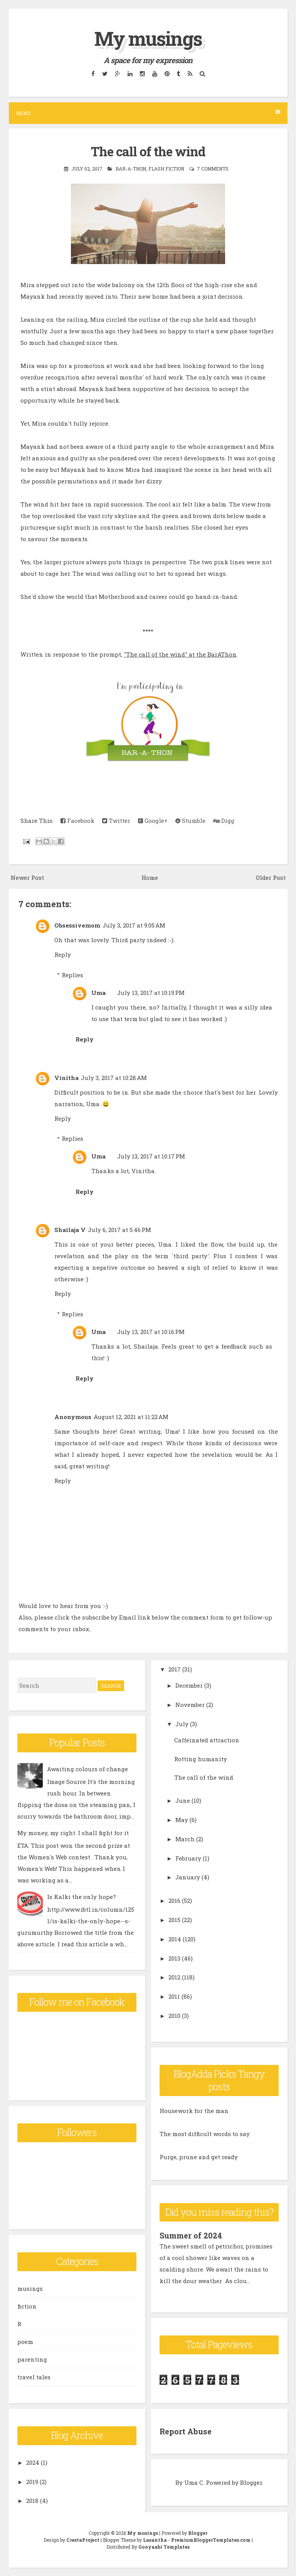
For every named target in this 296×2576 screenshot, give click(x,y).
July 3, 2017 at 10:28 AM (114, 1078)
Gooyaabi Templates (164, 2547)
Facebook (77, 820)
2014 (174, 1939)
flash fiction (166, 168)
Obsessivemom (77, 925)
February (188, 1858)
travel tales (33, 2377)
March (185, 1839)
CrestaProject (82, 2540)
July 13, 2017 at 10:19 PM (151, 992)
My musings (148, 38)
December (189, 1685)
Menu (148, 113)
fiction (27, 2306)
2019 (32, 2482)
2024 (32, 2462)
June (182, 1800)
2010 (174, 2015)
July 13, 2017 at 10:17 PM (151, 1156)
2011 (174, 1996)
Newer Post (27, 877)
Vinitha (66, 1078)
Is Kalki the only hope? (81, 1897)
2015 (174, 1920)
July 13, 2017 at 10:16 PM (151, 1332)
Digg (223, 820)
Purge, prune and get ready (199, 2157)
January (187, 1877)
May (181, 1820)
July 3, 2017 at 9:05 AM (134, 925)
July (181, 1724)
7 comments (213, 168)
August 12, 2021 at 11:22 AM (131, 1417)
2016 (174, 1900)
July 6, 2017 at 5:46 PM (119, 1230)
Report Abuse (186, 2431)
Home (149, 877)
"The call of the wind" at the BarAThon (180, 654)
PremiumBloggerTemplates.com (211, 2540)
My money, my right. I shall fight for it (73, 1833)
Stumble (190, 820)
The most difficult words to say (205, 2134)
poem (25, 2341)
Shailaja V (70, 1230)
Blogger (251, 2482)
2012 (174, 1977)
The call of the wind (148, 151)
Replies (72, 975)
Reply (62, 954)
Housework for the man (194, 2111)
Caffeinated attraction (206, 1740)
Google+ (153, 820)
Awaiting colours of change (87, 1769)
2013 (174, 1958)
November (190, 1704)
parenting (32, 2359)
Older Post (271, 877)
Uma (98, 992)
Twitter (116, 820)
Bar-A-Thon (131, 168)
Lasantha (155, 2540)
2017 (174, 1669)
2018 (32, 2500)
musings (30, 2288)
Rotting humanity (200, 1759)
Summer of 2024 (191, 2235)
